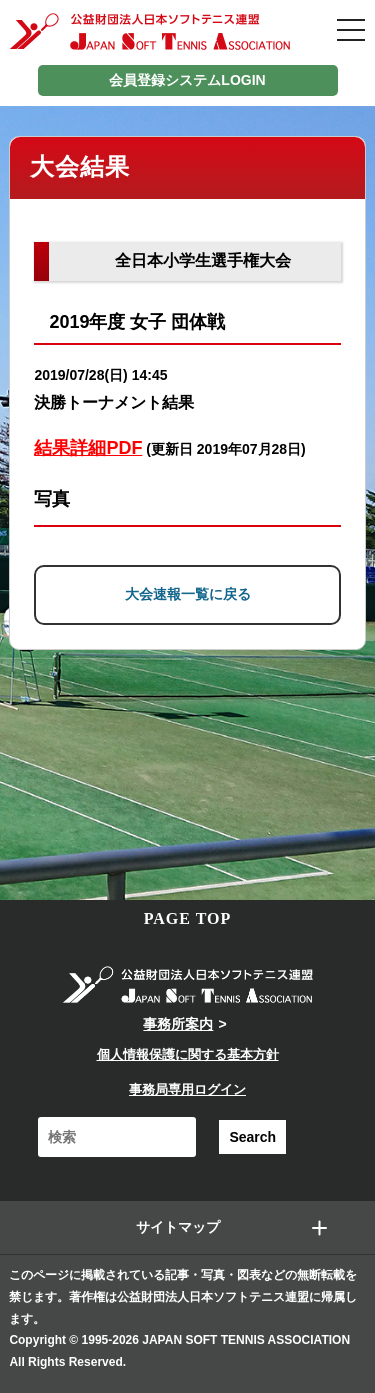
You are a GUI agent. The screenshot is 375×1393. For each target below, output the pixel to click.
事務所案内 (178, 1024)
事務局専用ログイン (187, 1089)
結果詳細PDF (88, 448)
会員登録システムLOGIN (187, 80)
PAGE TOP (188, 918)
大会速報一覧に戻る (188, 594)
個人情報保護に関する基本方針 (188, 1054)
